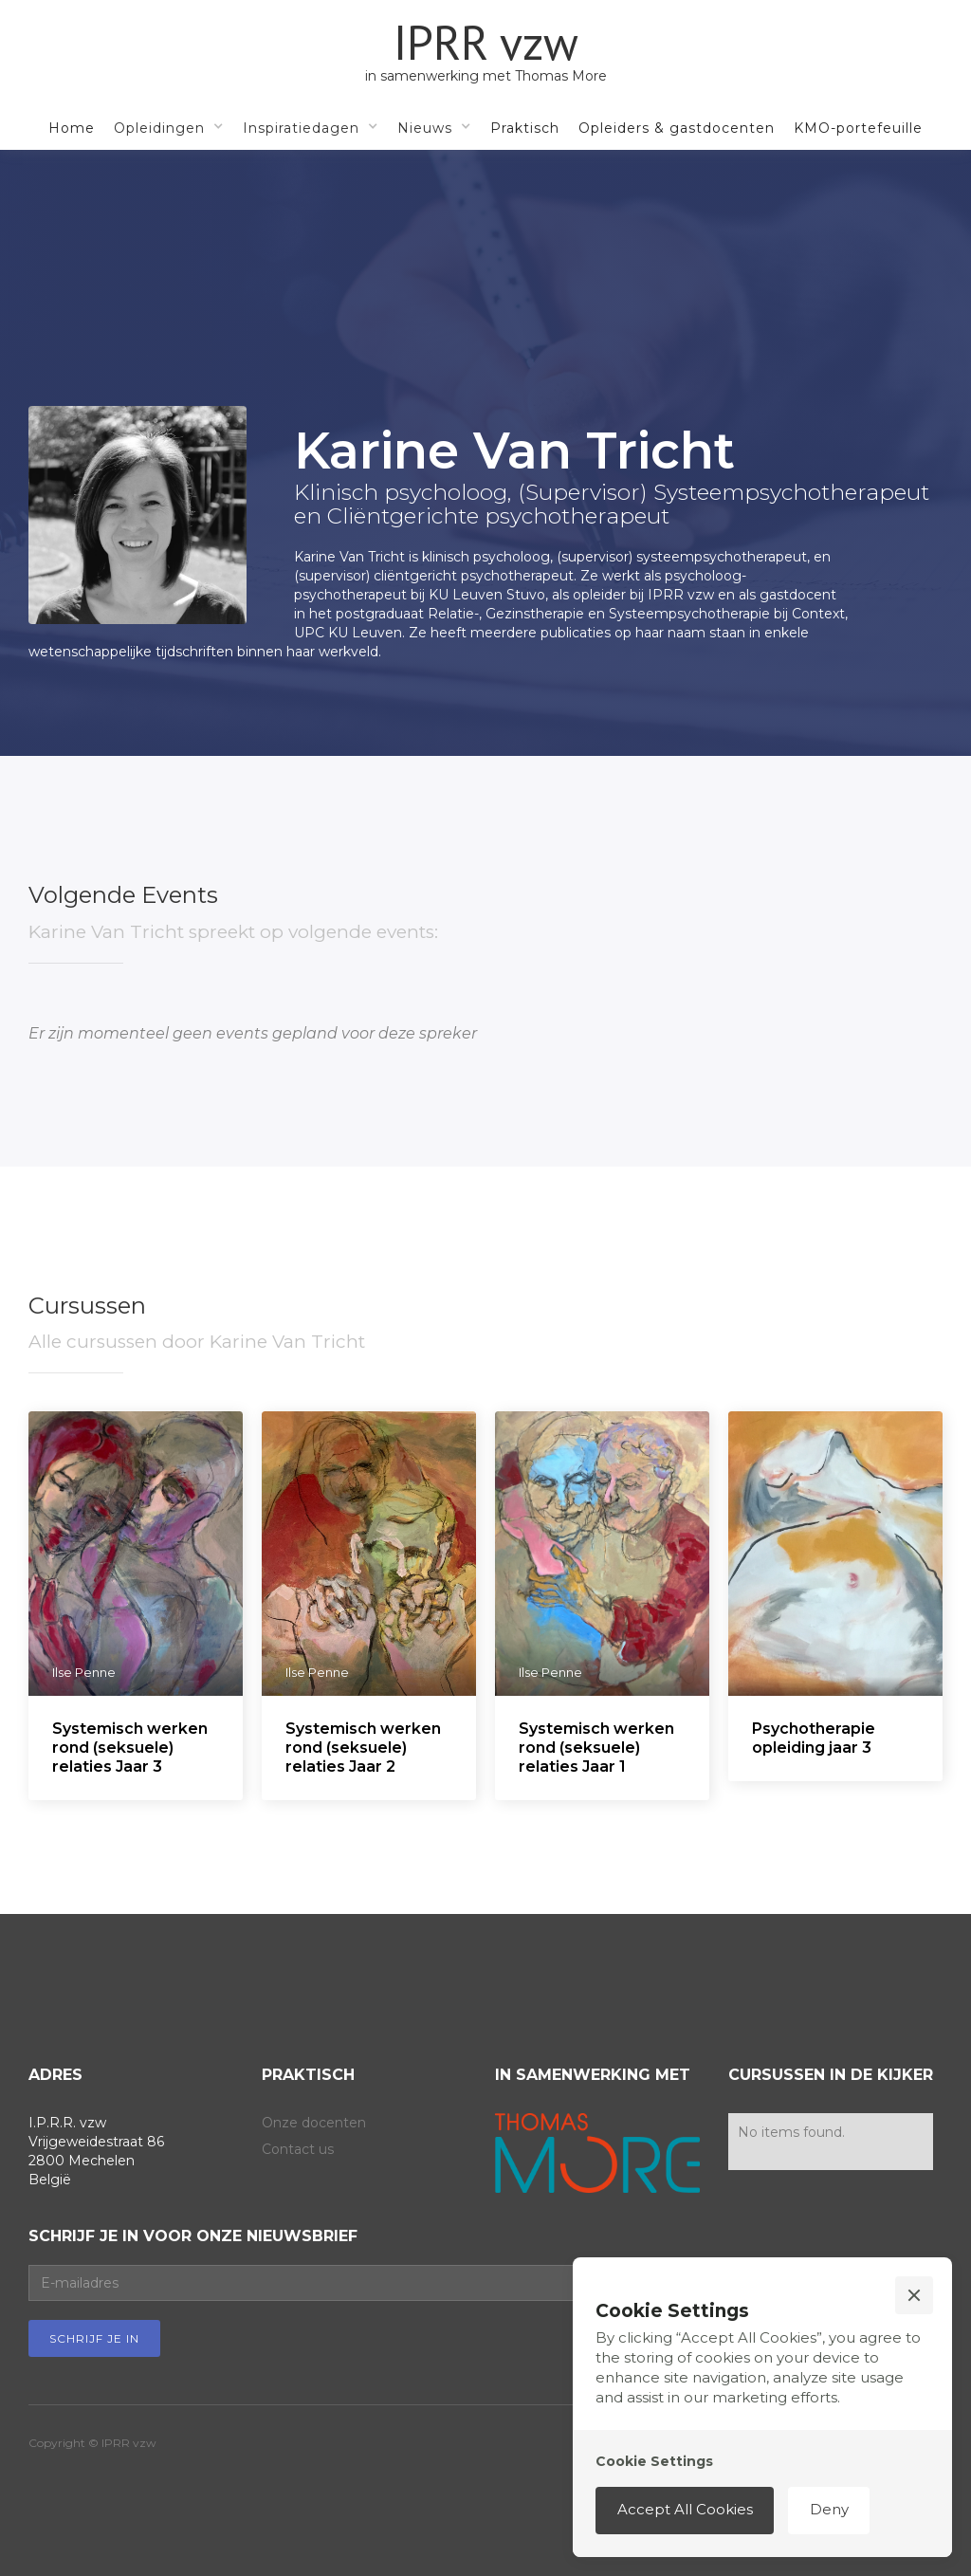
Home (71, 128)
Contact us (298, 2149)
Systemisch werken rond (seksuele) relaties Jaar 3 (130, 1748)
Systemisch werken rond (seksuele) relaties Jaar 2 (363, 1748)
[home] (486, 52)
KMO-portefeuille (858, 128)
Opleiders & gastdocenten (676, 128)
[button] (169, 127)
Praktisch (524, 128)
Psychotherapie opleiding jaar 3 (813, 1738)
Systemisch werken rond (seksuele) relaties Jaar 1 (596, 1748)
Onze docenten (314, 2122)
